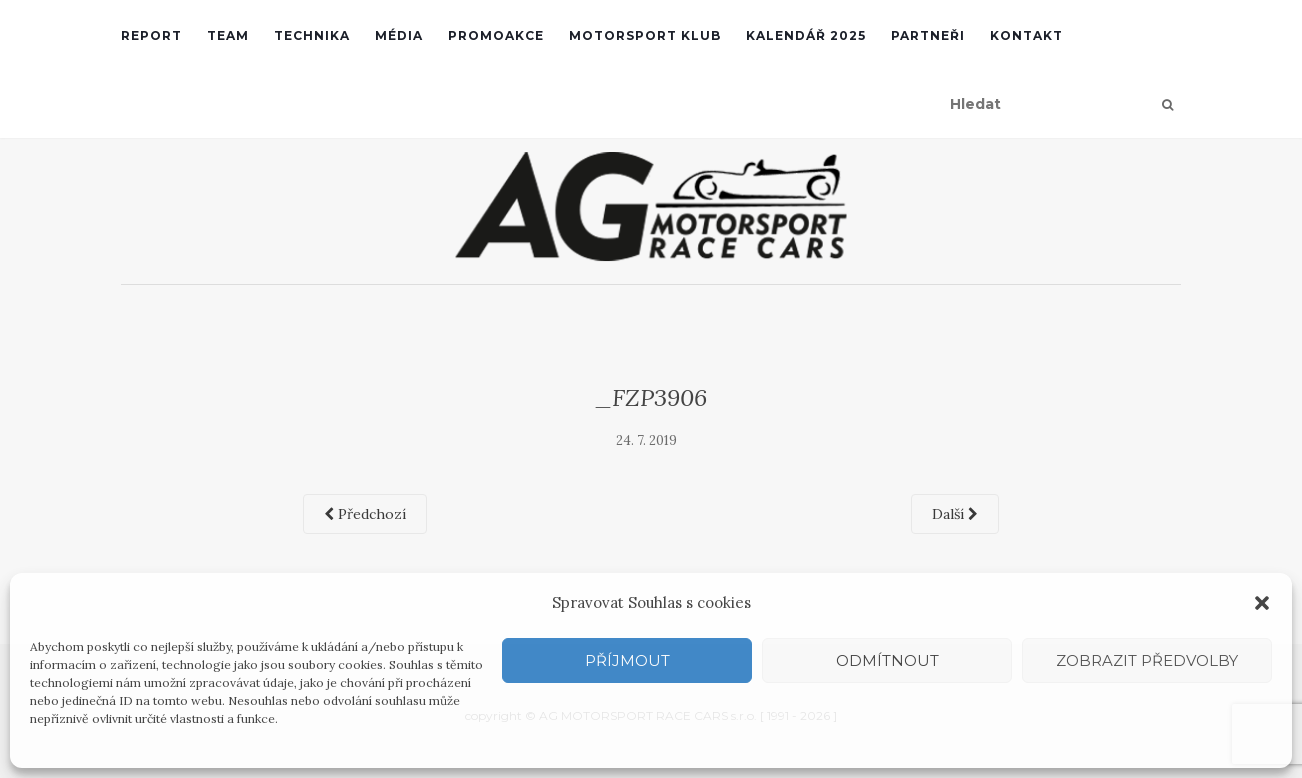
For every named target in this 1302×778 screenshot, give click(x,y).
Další (955, 514)
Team (228, 35)
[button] (1262, 603)
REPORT (151, 35)
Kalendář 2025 (806, 35)
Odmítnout (887, 660)
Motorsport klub (645, 35)
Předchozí (365, 514)
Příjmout (627, 660)
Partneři (928, 35)
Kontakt (1026, 35)
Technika (312, 35)
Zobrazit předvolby (1147, 660)
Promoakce (496, 35)
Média (399, 35)
